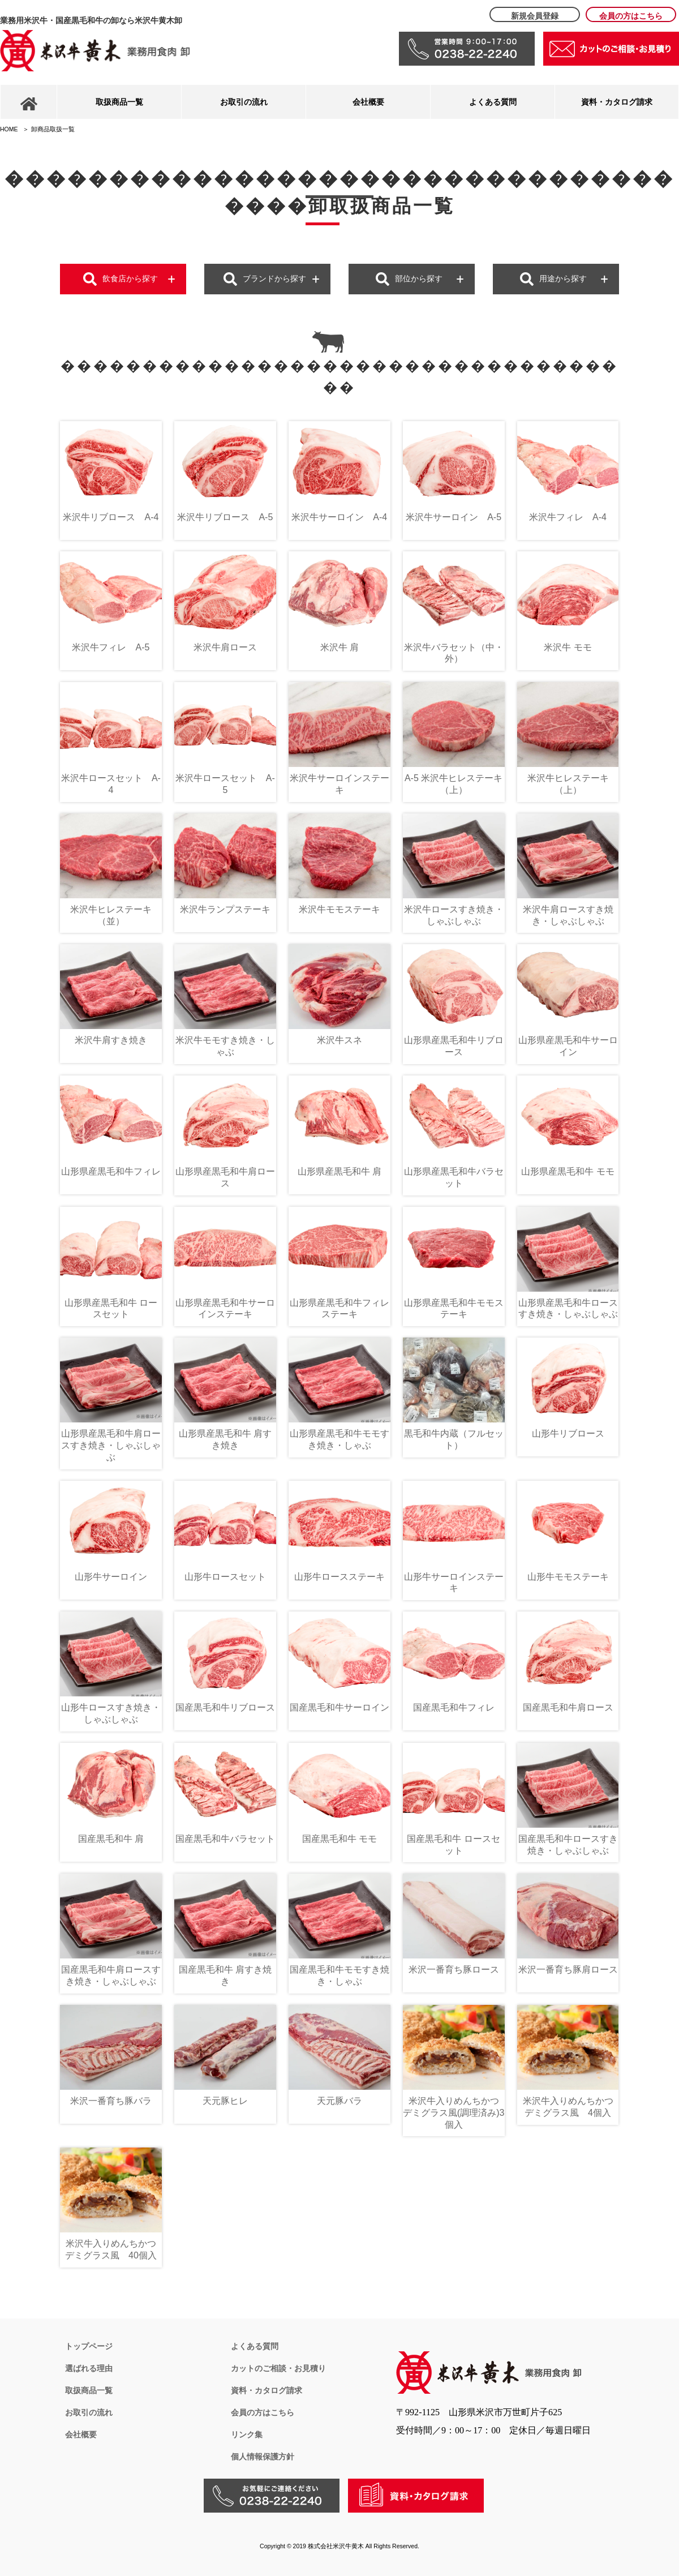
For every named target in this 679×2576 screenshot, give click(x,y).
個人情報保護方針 (262, 2456)
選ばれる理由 (89, 2368)
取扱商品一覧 (119, 101)
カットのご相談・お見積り (278, 2368)
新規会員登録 (534, 15)
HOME (9, 129)
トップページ (89, 2346)
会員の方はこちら (631, 15)
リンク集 (247, 2434)
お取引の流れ (244, 101)
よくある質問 (493, 101)
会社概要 (368, 101)
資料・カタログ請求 (616, 101)
